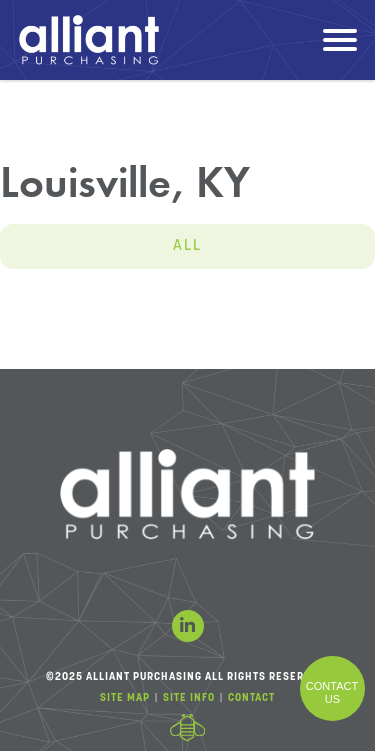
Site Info (189, 698)
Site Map (125, 698)
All (187, 246)
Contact (251, 698)
